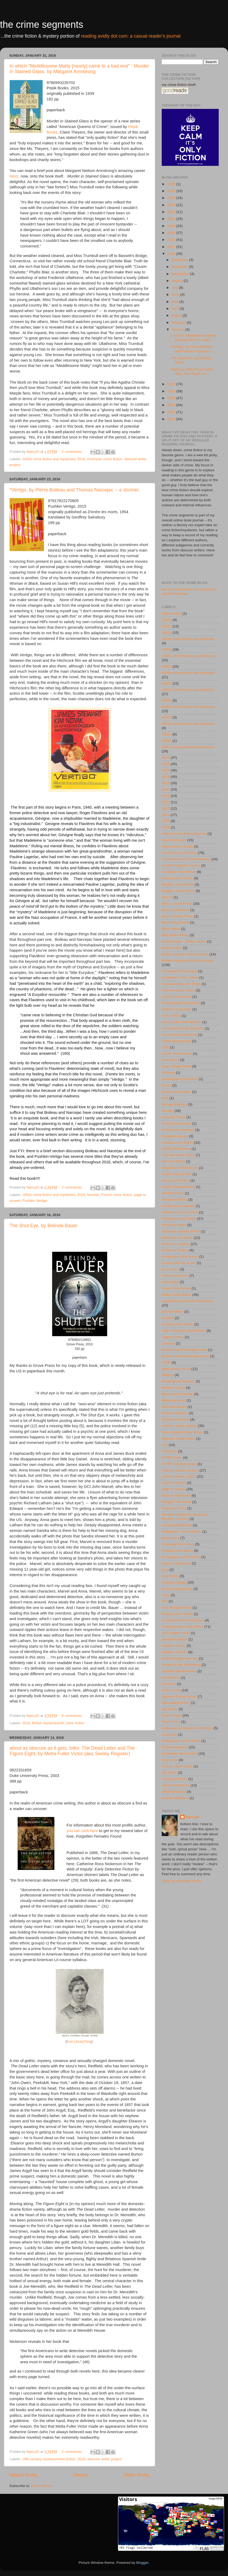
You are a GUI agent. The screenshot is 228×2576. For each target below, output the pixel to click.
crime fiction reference (179, 1035)
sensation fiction (174, 1639)
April (176, 309)
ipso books (170, 1269)
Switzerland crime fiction (181, 1741)
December (180, 260)
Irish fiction (170, 1282)
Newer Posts (23, 2475)
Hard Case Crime (175, 1180)
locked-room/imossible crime (184, 1350)
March (177, 315)
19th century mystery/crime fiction (48, 2459)
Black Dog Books (175, 922)
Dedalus (168, 1073)
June (176, 294)
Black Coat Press (175, 910)
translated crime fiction (180, 1753)
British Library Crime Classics (185, 954)
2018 (171, 240)
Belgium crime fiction (178, 891)
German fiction (173, 1161)
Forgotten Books (175, 1136)
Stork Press (171, 1722)
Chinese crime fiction (178, 990)
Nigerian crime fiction (178, 1438)
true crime (170, 1760)
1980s (167, 734)
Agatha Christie (174, 840)
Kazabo (168, 1318)
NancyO (192, 1817)
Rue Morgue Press (177, 1608)
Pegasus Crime (174, 1508)
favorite (93, 1195)
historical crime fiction (179, 1219)
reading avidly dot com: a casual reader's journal (131, 36)
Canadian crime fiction (179, 971)
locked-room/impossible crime (185, 1356)
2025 (171, 191)
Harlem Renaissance (178, 1187)
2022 (171, 212)
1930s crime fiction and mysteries (48, 459)
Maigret (168, 1375)
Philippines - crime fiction (181, 1531)
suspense (169, 1734)
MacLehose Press (176, 1369)
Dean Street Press (176, 1066)
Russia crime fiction (177, 1614)
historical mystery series (181, 1231)
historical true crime (177, 1238)
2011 (171, 412)
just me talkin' (172, 1312)
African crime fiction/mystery (184, 834)
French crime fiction (116, 1195)
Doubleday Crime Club (180, 1079)
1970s (167, 717)
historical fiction (174, 1225)
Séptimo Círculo (174, 1652)
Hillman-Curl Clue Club (180, 1212)
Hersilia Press (173, 1193)
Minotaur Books (174, 1407)
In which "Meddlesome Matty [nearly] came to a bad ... (193, 338)
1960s (167, 700)
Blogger (142, 2563)
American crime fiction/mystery (186, 859)
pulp (165, 1570)
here (13, 176)
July (175, 288)
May (175, 302)
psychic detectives (176, 1563)
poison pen (170, 1538)
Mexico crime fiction (177, 1394)
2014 (171, 391)
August (178, 281)
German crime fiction (178, 1155)
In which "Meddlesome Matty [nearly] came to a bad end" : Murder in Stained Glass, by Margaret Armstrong (79, 68)
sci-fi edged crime (176, 1633)
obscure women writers (180, 1470)
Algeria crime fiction (177, 846)
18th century (171, 613)
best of (167, 897)
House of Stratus (175, 1250)
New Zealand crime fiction (182, 1432)
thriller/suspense (175, 1747)
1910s (167, 626)
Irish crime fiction (175, 1276)
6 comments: (72, 1716)
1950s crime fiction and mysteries (48, 1195)
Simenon (169, 1684)
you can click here (82, 1831)
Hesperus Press (174, 1199)
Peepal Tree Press (176, 1502)
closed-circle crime (176, 997)
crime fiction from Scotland (183, 1028)
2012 (171, 405)
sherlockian (171, 1677)
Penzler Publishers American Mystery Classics (185, 1517)
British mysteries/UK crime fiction (58, 1723)
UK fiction (169, 1773)
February (179, 323)
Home (80, 2475)
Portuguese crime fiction (181, 1557)
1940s (167, 666)
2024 (171, 198)
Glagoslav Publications (180, 1168)
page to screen (173, 1489)
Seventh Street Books (179, 1671)
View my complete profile (181, 1881)
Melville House (173, 1388)
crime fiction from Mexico (181, 1022)
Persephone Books (177, 1525)
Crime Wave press (176, 1041)
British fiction (172, 948)
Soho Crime (171, 1690)
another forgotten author (181, 865)
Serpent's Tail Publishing (181, 1665)
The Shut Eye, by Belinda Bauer (43, 1225)
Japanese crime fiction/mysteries (188, 1301)
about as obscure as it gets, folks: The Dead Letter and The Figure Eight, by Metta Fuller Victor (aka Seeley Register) (72, 1750)
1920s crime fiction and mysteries (188, 639)
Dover (166, 1085)
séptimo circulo (174, 1646)
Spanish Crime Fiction (179, 1697)
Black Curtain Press (177, 916)
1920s (167, 633)
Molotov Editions (175, 1413)
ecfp (165, 1098)
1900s (167, 620)
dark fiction (170, 1060)
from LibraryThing (79, 2041)
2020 (171, 226)
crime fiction (171, 1016)
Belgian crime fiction (178, 884)
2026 (171, 184)
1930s (167, 649)
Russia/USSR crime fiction (183, 1620)
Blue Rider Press (175, 935)
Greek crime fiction (177, 1174)
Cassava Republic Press (181, 984)
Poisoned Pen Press (178, 1544)
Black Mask (171, 929)
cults (165, 1047)
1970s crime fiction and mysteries (188, 724)
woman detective (175, 1798)
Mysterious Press (175, 1419)
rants (166, 1595)
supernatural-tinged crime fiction (187, 1728)
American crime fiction (104, 459)
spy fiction (170, 1709)
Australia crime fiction (179, 872)
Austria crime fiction (177, 878)
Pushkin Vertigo (34, 1201)
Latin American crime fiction (183, 1331)
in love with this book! (179, 1263)
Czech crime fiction (177, 1054)
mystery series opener (179, 1426)
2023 (171, 205)
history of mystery (176, 1244)
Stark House (171, 1715)
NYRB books (172, 1458)
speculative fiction (176, 1703)
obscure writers (174, 1483)
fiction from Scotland (178, 1130)
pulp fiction (170, 1576)
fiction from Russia (176, 1123)
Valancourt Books (176, 1785)
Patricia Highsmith (176, 1495)
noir (165, 1445)
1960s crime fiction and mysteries (188, 707)
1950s (167, 683)
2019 (171, 233)
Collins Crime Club (176, 1009)
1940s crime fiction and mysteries (188, 673)
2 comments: (72, 452)
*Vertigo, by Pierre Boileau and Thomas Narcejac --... (193, 349)
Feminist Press (173, 1117)
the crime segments (41, 24)
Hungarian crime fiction (180, 1256)
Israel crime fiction (176, 1288)
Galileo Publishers (176, 1149)
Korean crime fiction (177, 1324)
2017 (171, 247)
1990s (167, 741)
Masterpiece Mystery (178, 1381)
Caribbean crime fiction (180, 977)
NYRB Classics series (179, 1464)
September (181, 274)
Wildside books (174, 1792)
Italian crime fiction (176, 1295)
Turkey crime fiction (177, 1766)
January (178, 329)
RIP (165, 1601)
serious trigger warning (180, 1658)
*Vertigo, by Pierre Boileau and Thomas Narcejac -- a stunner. (75, 490)
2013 (171, 398)
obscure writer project (104, 2459)
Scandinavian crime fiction (182, 1627)
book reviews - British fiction (184, 941)
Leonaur (168, 1343)
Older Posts (137, 2475)
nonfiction (169, 1451)
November (180, 267)
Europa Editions (174, 1104)
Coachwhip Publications (181, 1003)
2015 (171, 384)
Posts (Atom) (41, 2486)
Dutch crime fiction (176, 1092)
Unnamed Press (174, 1779)
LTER (166, 1362)
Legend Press (173, 1337)
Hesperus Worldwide (178, 1206)
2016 (81, 459)
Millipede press (174, 1400)
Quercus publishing (177, 1589)
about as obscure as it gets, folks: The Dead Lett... (192, 371)
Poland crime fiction (177, 1551)
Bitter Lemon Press (177, 904)
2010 (171, 419)
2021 (171, 219)
